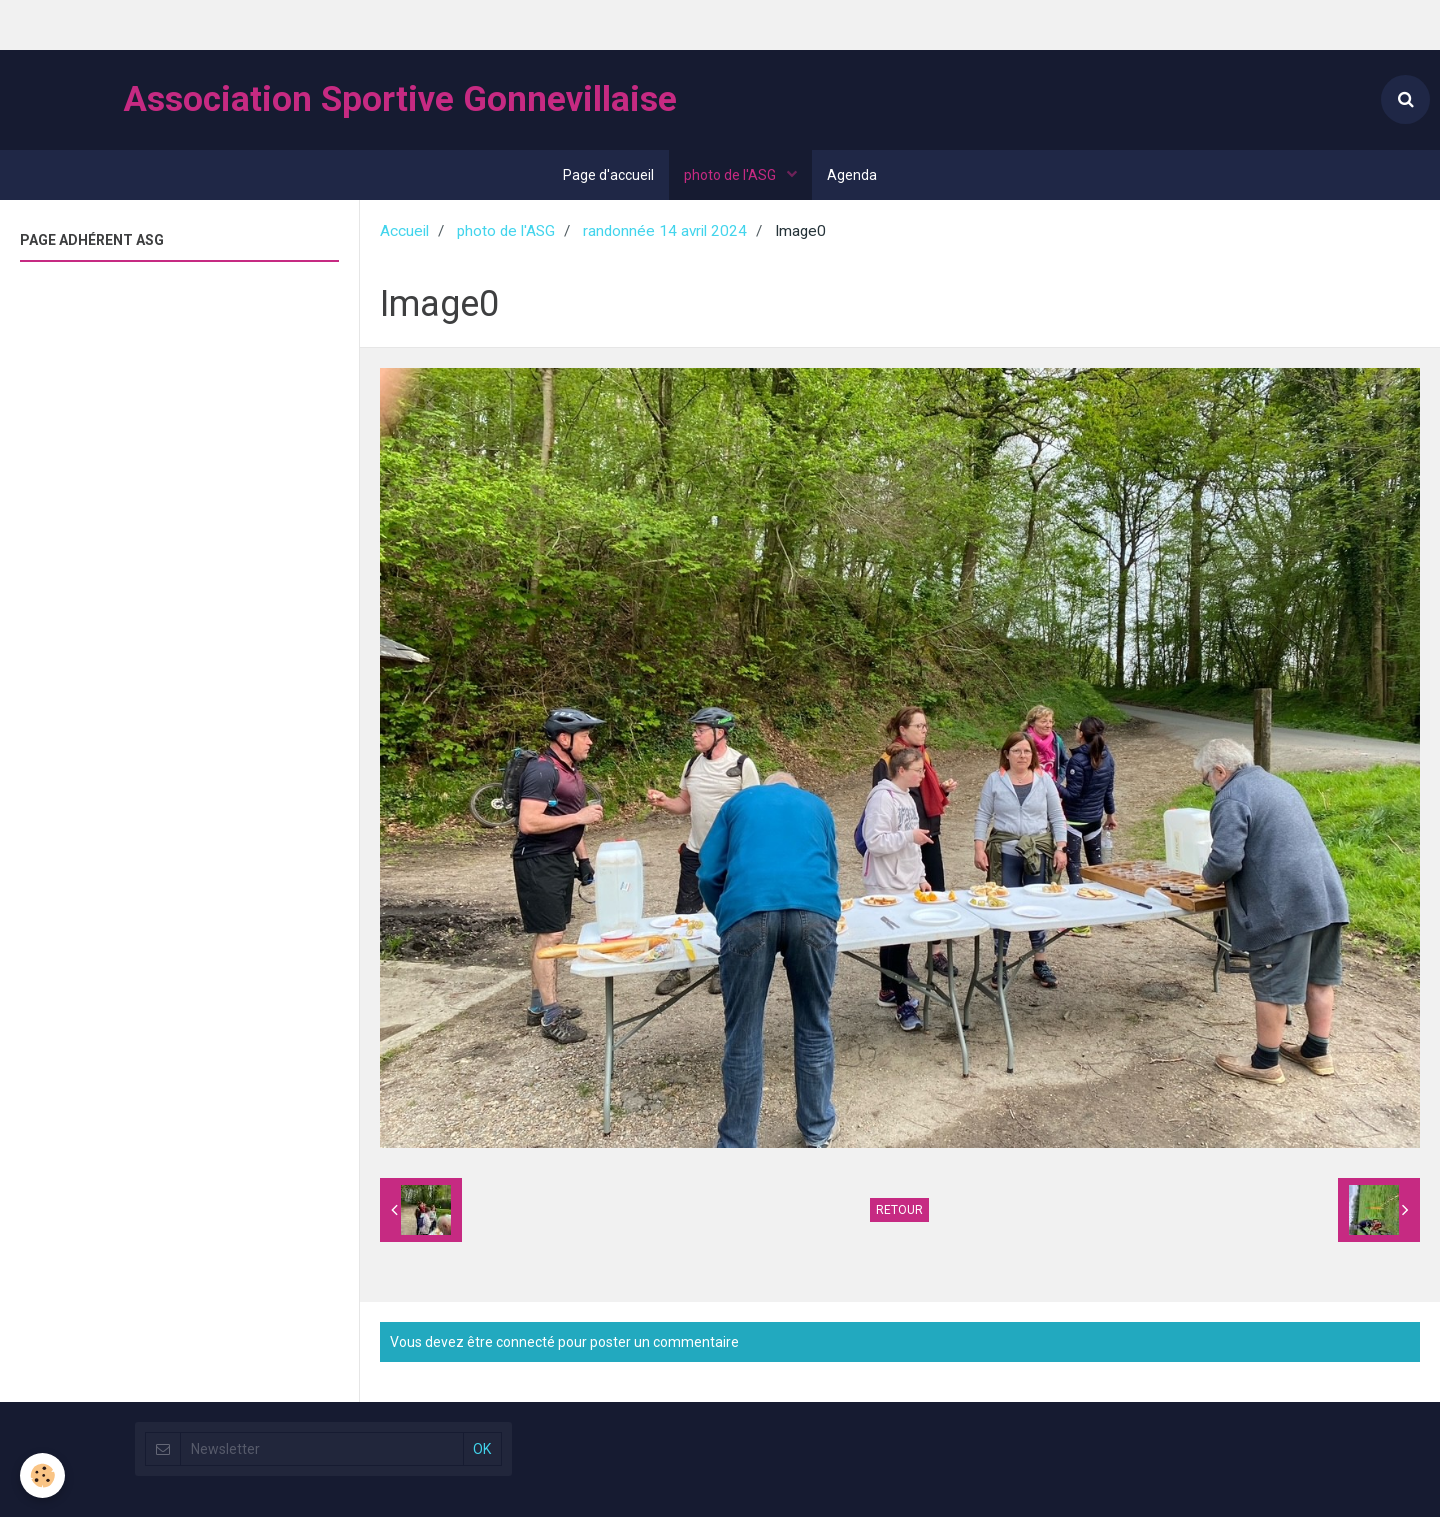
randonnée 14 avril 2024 (665, 231)
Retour (899, 1210)
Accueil (404, 231)
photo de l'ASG (731, 175)
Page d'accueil (608, 175)
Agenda (852, 175)
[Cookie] (42, 1475)
